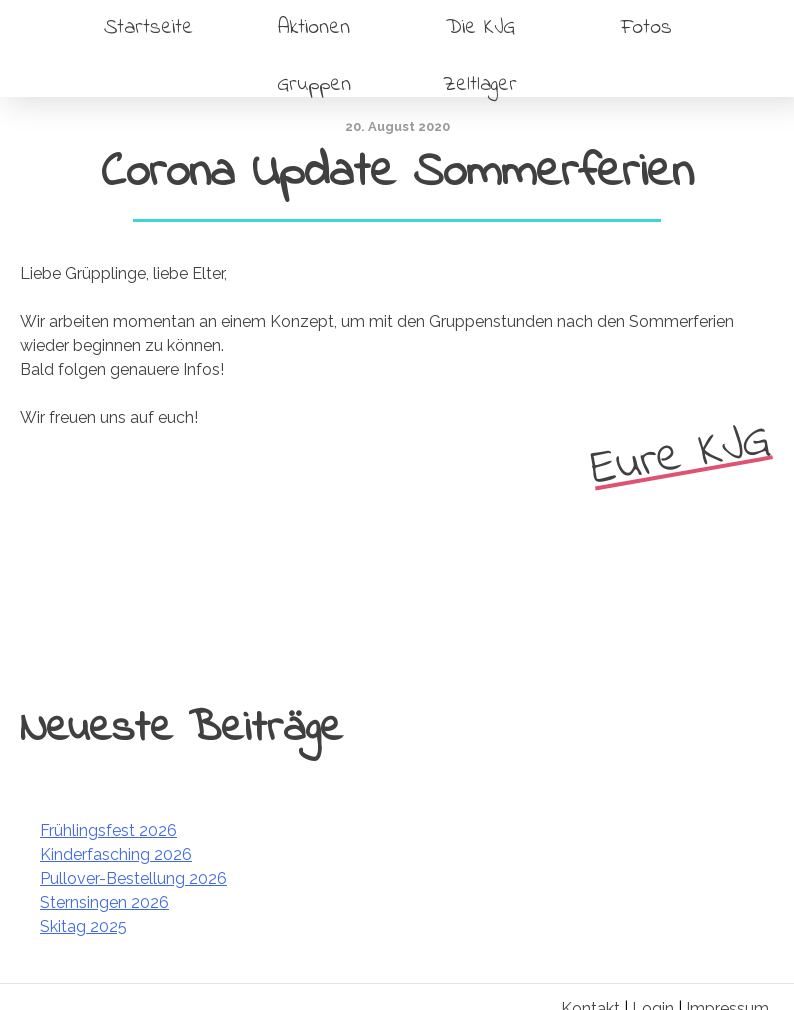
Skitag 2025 (83, 926)
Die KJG (480, 27)
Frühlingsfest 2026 (108, 830)
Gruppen (314, 84)
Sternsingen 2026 (104, 902)
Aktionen (314, 27)
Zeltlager (480, 84)
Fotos (646, 27)
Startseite (148, 27)
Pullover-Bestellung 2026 (133, 878)
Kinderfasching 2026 (116, 854)
